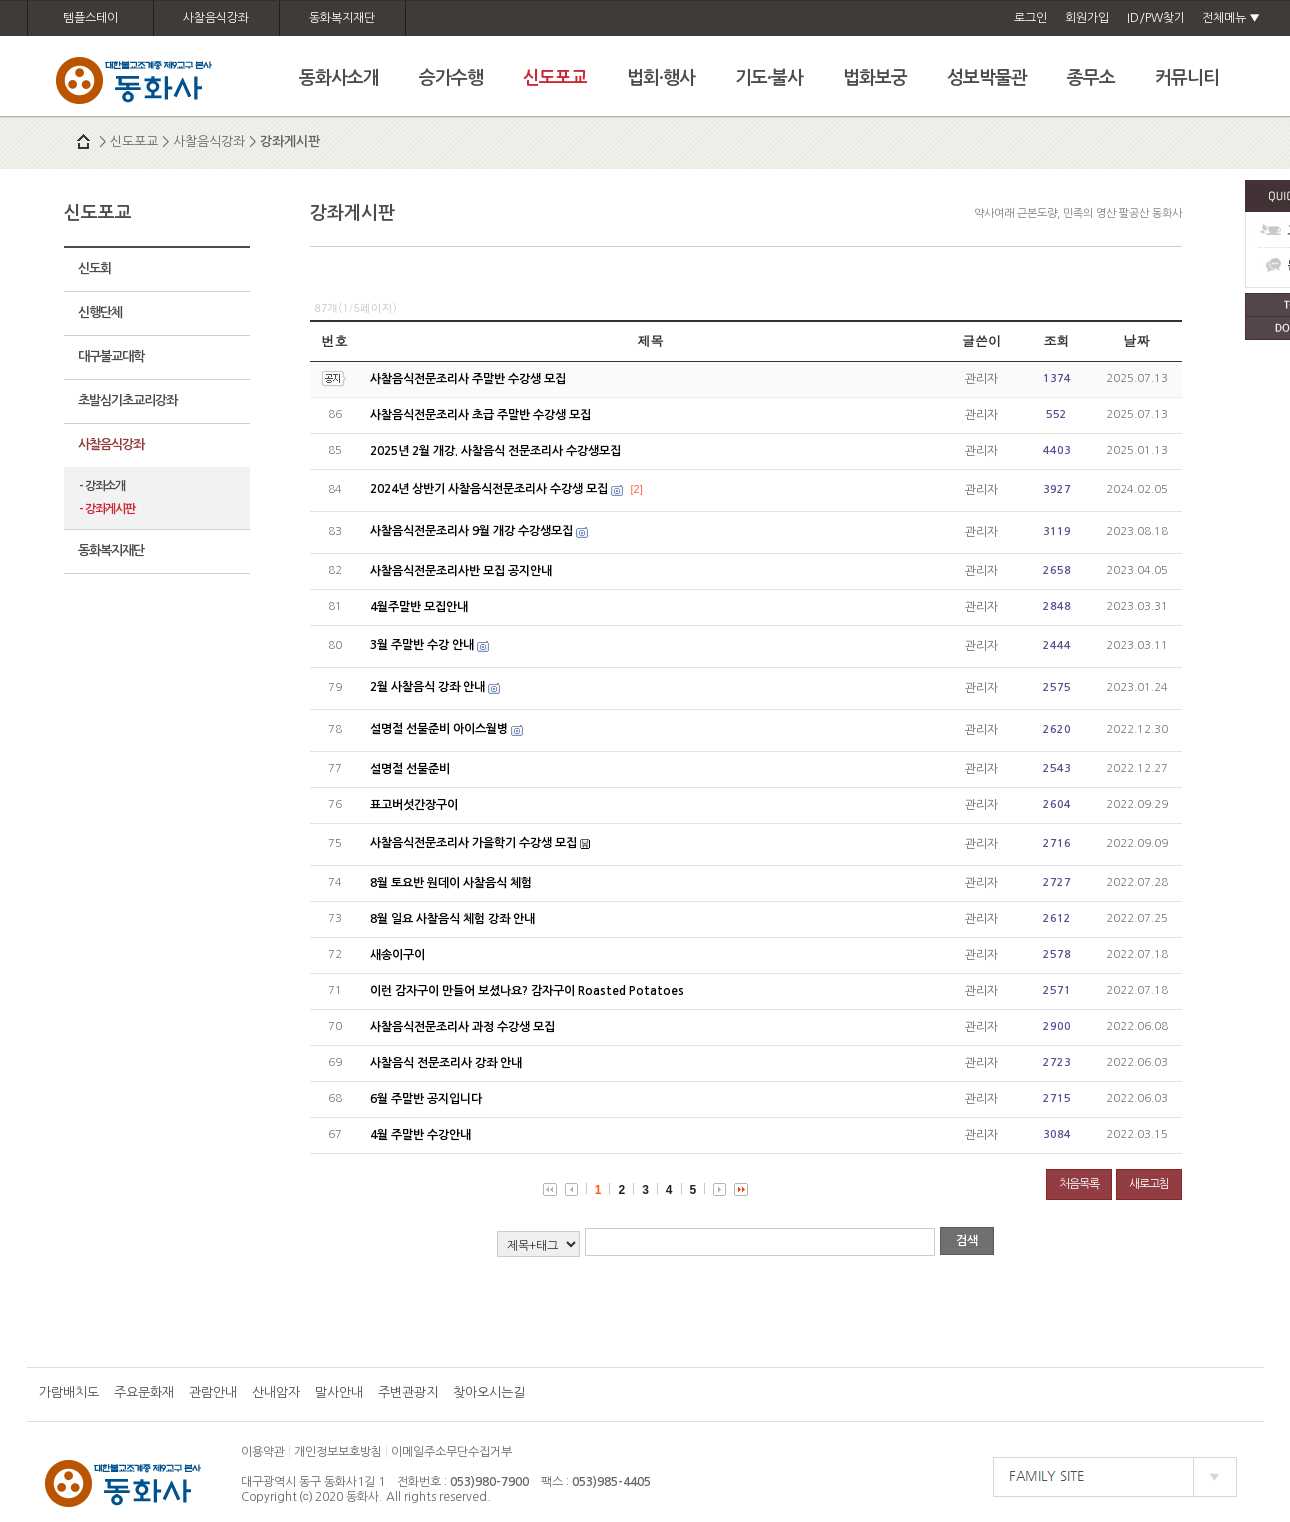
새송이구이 (397, 955)
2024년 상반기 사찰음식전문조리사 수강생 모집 (489, 489)
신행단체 (100, 312)
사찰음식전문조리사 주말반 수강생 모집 (468, 379)
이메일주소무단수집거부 (451, 1452)
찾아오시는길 (489, 1392)
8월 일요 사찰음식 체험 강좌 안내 (452, 919)
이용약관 (263, 1452)
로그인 (1030, 18)
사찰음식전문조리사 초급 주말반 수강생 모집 (480, 415)
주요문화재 (144, 1392)
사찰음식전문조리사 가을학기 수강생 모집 (473, 843)
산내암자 (276, 1392)
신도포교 (134, 141)
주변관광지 (408, 1392)
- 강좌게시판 (107, 509)
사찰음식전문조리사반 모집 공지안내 (461, 571)
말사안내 (339, 1392)
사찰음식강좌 (216, 18)
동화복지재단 (342, 18)
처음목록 (1079, 1184)
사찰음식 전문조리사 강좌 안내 (446, 1063)
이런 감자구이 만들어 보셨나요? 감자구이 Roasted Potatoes (527, 991)
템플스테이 (90, 18)
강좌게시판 (290, 141)
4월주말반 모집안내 (419, 607)
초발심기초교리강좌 (127, 400)
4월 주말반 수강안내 (420, 1135)
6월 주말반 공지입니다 (426, 1099)
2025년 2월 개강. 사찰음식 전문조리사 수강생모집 (495, 451)
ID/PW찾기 (1156, 18)
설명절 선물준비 (410, 769)
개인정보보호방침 (338, 1452)
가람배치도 (69, 1392)
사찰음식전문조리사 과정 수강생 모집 (462, 1027)
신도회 (94, 268)
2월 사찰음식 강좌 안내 (427, 687)
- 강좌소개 (102, 486)
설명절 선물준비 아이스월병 (439, 729)
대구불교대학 (111, 356)
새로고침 (1149, 1184)
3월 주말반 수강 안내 (422, 645)
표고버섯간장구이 (414, 805)
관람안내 (213, 1392)
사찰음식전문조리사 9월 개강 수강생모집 (471, 531)
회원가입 (1087, 18)
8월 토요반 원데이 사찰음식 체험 (451, 883)
